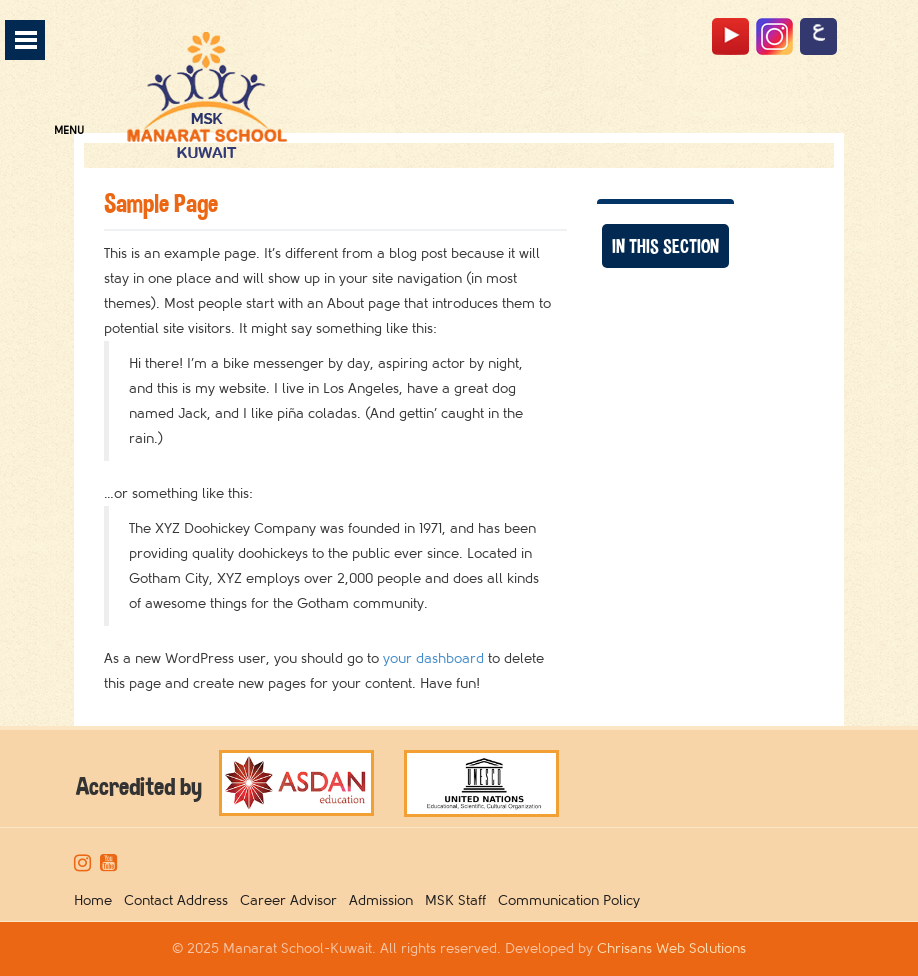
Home (97, 900)
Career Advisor (292, 900)
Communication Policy (573, 900)
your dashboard (433, 658)
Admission (385, 900)
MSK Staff (459, 900)
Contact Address (180, 900)
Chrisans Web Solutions (671, 948)
